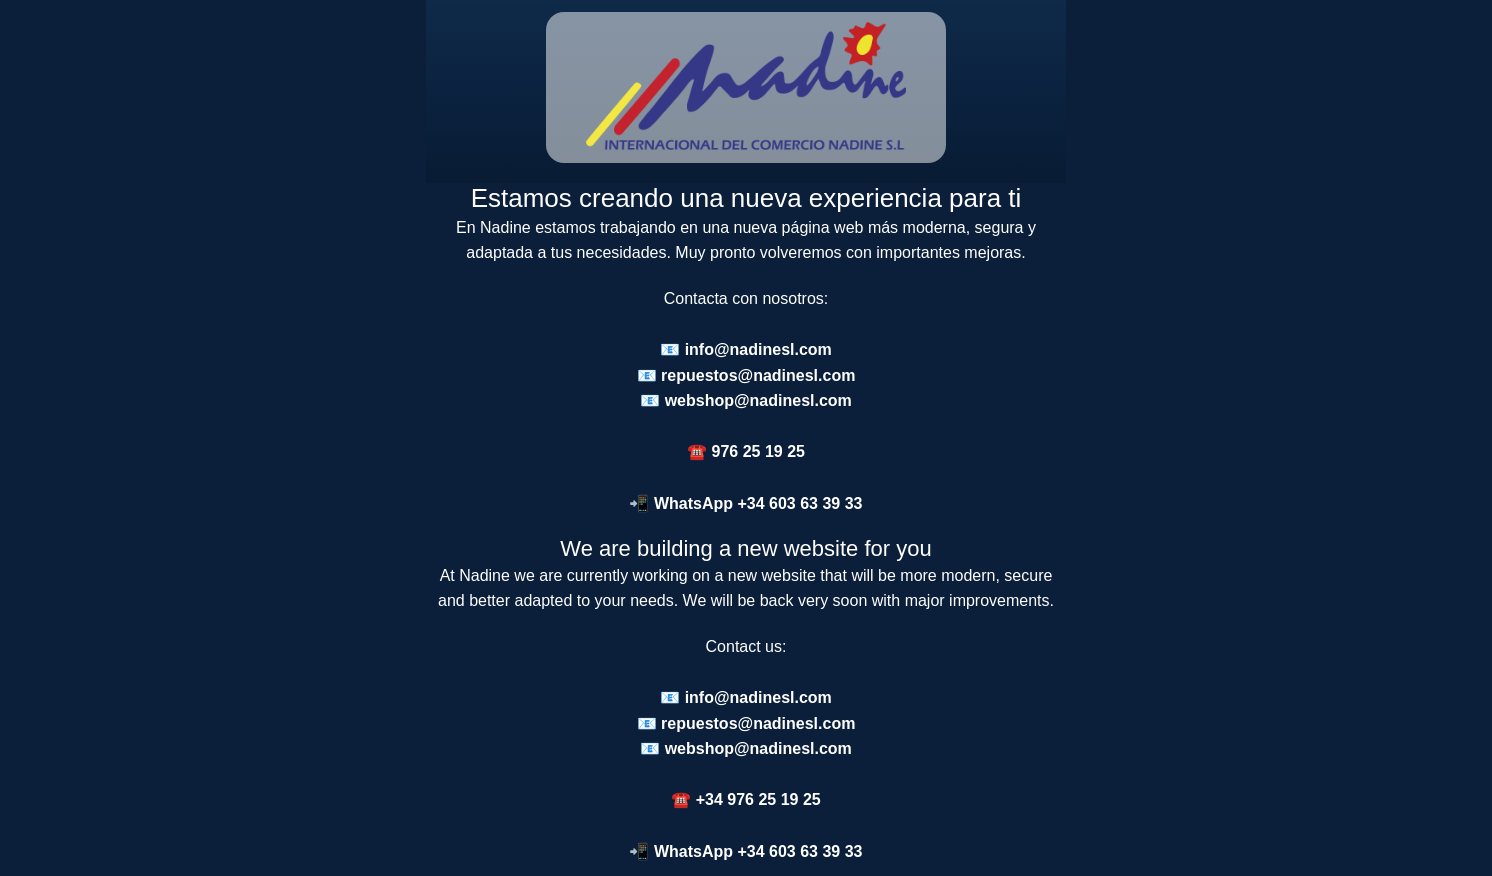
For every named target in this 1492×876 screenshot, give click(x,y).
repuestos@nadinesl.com (758, 375)
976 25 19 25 (758, 451)
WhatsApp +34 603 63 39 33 (758, 503)
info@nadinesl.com (758, 349)
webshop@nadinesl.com (758, 400)
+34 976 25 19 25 (758, 799)
